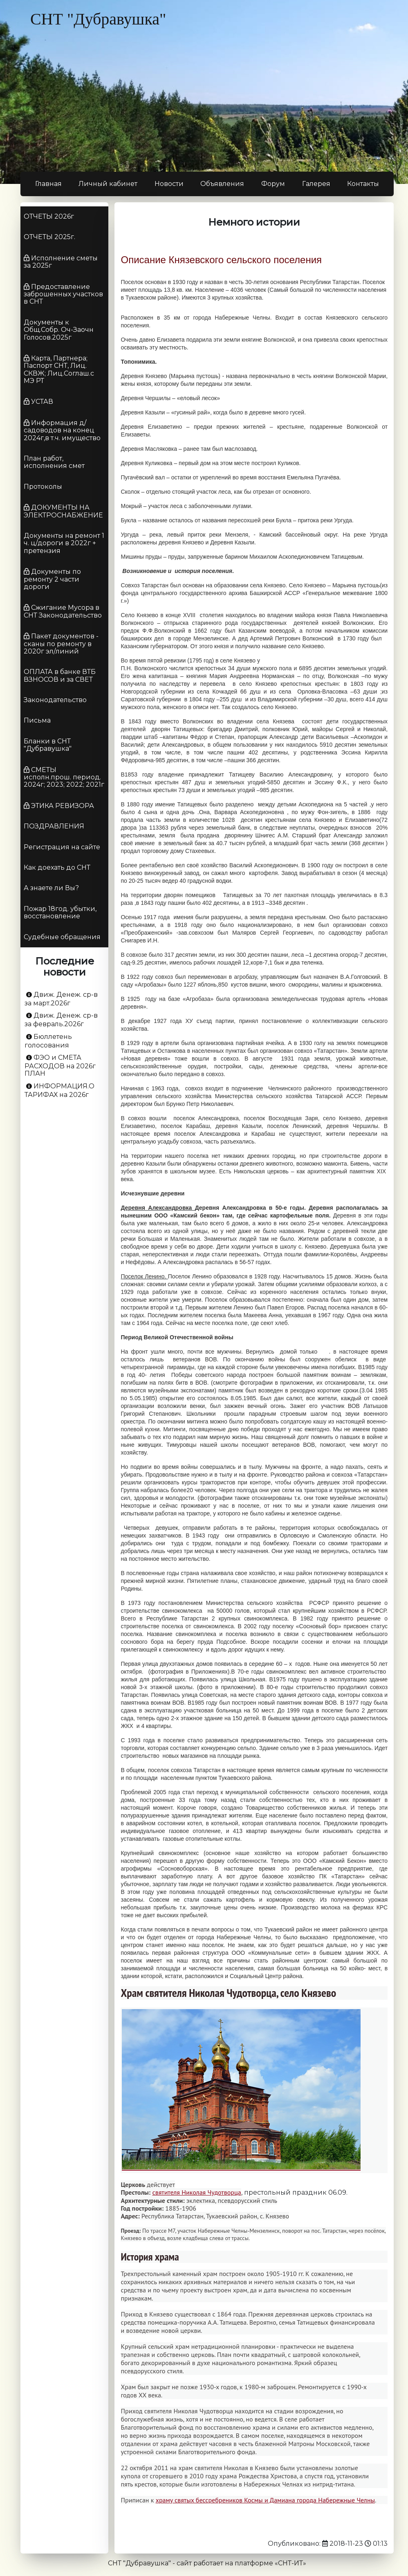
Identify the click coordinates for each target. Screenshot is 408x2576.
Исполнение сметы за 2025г (61, 261)
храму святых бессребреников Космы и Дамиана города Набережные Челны (265, 2500)
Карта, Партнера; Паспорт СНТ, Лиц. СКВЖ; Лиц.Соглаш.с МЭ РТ (59, 369)
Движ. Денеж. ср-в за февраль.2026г (61, 1020)
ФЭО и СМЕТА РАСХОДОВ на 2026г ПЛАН (60, 1065)
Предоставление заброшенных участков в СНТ (63, 294)
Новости (169, 184)
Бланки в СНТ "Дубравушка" (48, 744)
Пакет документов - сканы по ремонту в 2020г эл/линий (61, 643)
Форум (273, 184)
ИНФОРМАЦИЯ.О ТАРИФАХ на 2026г (59, 1090)
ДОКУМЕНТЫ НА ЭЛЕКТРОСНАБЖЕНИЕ (63, 511)
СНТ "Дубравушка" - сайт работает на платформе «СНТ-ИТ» (207, 2563)
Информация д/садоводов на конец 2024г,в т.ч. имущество (62, 430)
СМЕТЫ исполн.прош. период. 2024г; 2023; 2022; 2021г (64, 777)
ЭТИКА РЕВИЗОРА (62, 806)
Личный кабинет (107, 184)
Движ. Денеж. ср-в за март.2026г (61, 999)
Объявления (222, 184)
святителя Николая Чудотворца (196, 2192)
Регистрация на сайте (62, 847)
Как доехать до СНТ (57, 867)
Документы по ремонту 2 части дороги (52, 579)
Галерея (316, 184)
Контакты (363, 184)
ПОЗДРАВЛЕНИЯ (54, 826)
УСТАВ (42, 401)
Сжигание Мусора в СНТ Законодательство (63, 611)
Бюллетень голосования (48, 1041)
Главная (48, 184)
